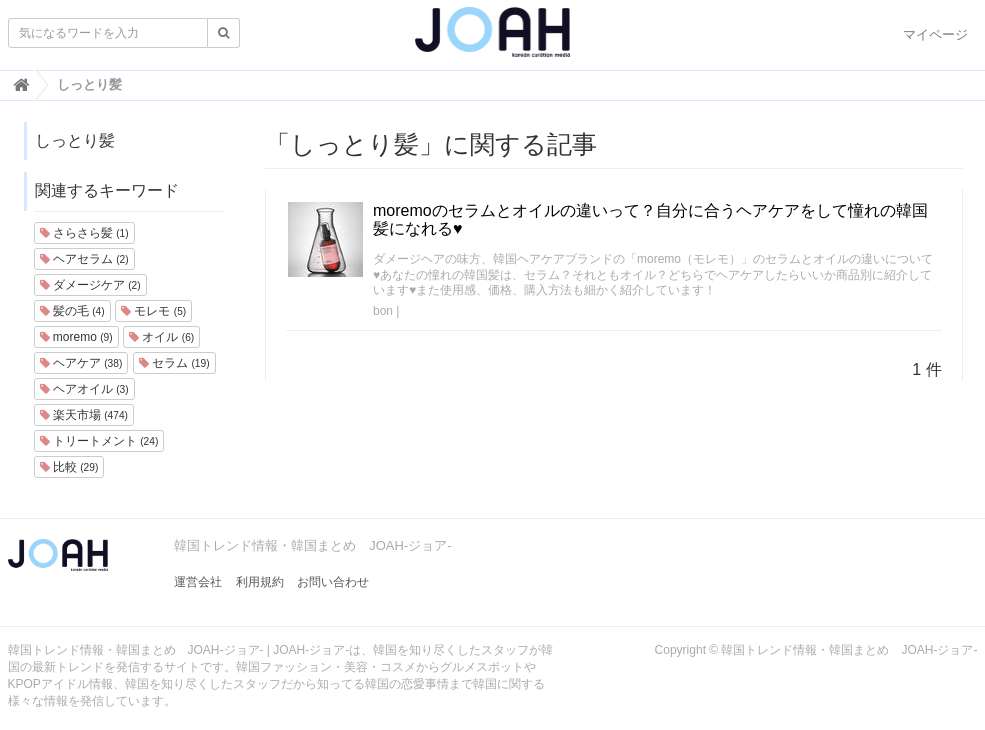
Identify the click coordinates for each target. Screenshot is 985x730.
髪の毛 (72, 311)
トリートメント (99, 441)
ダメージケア (90, 285)
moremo (76, 337)
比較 (69, 467)
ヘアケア (81, 363)
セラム (174, 363)
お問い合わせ (333, 582)
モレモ (153, 311)
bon (383, 311)
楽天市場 (84, 415)
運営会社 (198, 582)
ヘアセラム (84, 259)
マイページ (935, 34)
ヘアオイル (84, 389)
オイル (161, 337)
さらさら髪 (84, 233)
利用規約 (260, 582)
